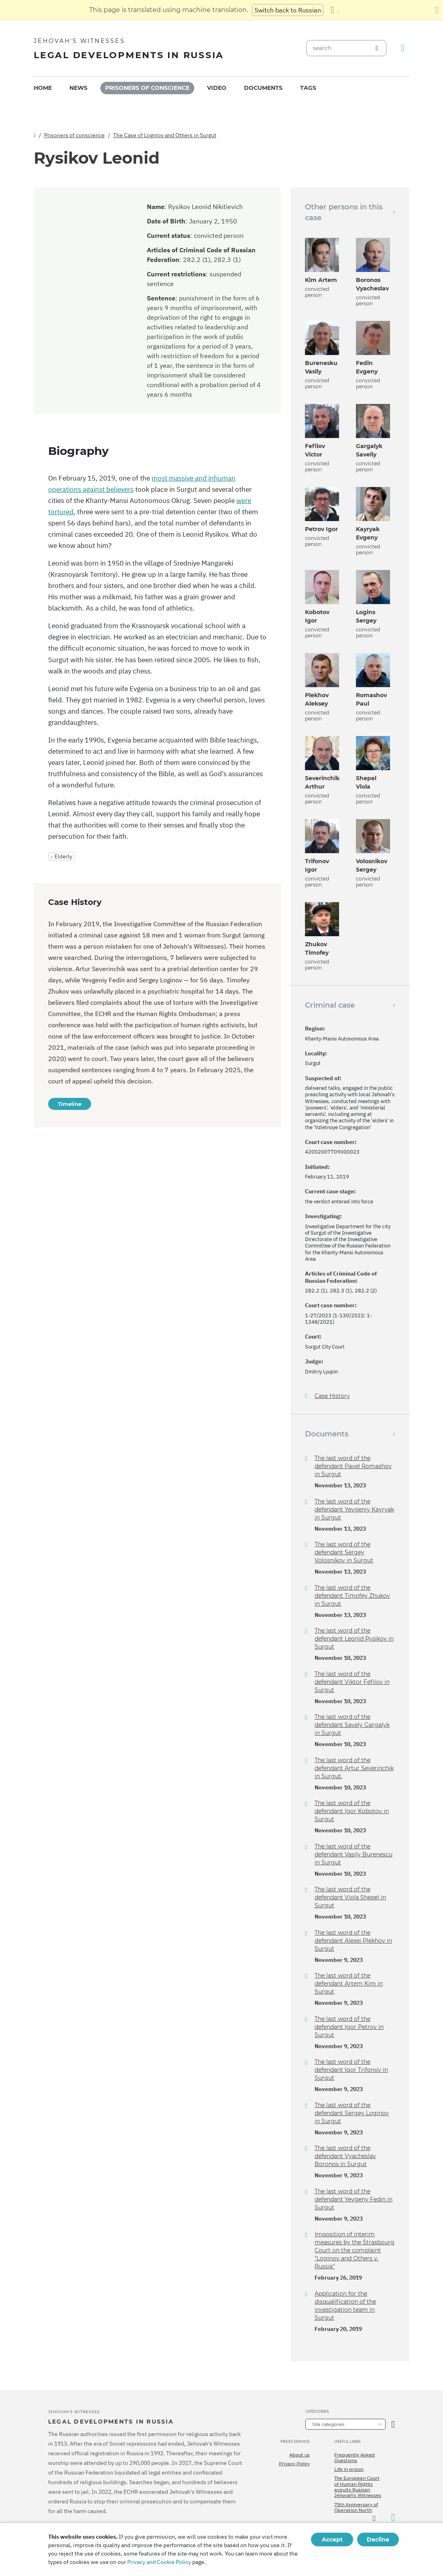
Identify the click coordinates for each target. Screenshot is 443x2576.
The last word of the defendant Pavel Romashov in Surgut (353, 1466)
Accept (332, 2539)
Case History (332, 1396)
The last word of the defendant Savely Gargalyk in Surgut (352, 1724)
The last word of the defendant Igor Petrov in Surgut (349, 2026)
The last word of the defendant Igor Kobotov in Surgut (352, 1811)
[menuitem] (43, 88)
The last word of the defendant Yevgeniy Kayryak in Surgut (354, 1509)
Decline (378, 2539)
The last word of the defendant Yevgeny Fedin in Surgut (353, 2199)
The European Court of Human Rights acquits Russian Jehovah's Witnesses (357, 2486)
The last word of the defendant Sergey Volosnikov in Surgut (344, 1552)
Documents (263, 87)
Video (216, 87)
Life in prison (349, 2469)
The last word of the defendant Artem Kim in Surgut (349, 1983)
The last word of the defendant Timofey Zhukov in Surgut (352, 1595)
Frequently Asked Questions (354, 2457)
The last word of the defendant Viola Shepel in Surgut (350, 1897)
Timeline (69, 1104)
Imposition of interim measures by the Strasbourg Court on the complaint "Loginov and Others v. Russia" (354, 2250)
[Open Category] (393, 2424)
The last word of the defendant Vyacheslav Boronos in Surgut (345, 2156)
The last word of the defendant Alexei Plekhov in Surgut (353, 1940)
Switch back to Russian (287, 10)
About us (299, 2455)
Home (43, 87)
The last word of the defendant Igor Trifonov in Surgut (351, 2069)
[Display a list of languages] (334, 10)
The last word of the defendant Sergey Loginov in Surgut (352, 2113)
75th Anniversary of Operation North (356, 2507)
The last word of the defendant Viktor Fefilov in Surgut (352, 1682)
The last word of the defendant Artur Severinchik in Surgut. (354, 1768)
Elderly (63, 856)
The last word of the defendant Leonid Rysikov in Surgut (354, 1638)
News (78, 87)
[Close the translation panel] (437, 10)
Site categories (328, 2424)
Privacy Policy (294, 2463)
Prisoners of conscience (147, 87)
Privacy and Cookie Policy (159, 2562)
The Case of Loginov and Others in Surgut (164, 135)
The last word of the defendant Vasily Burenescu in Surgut (353, 1854)
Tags (308, 87)
